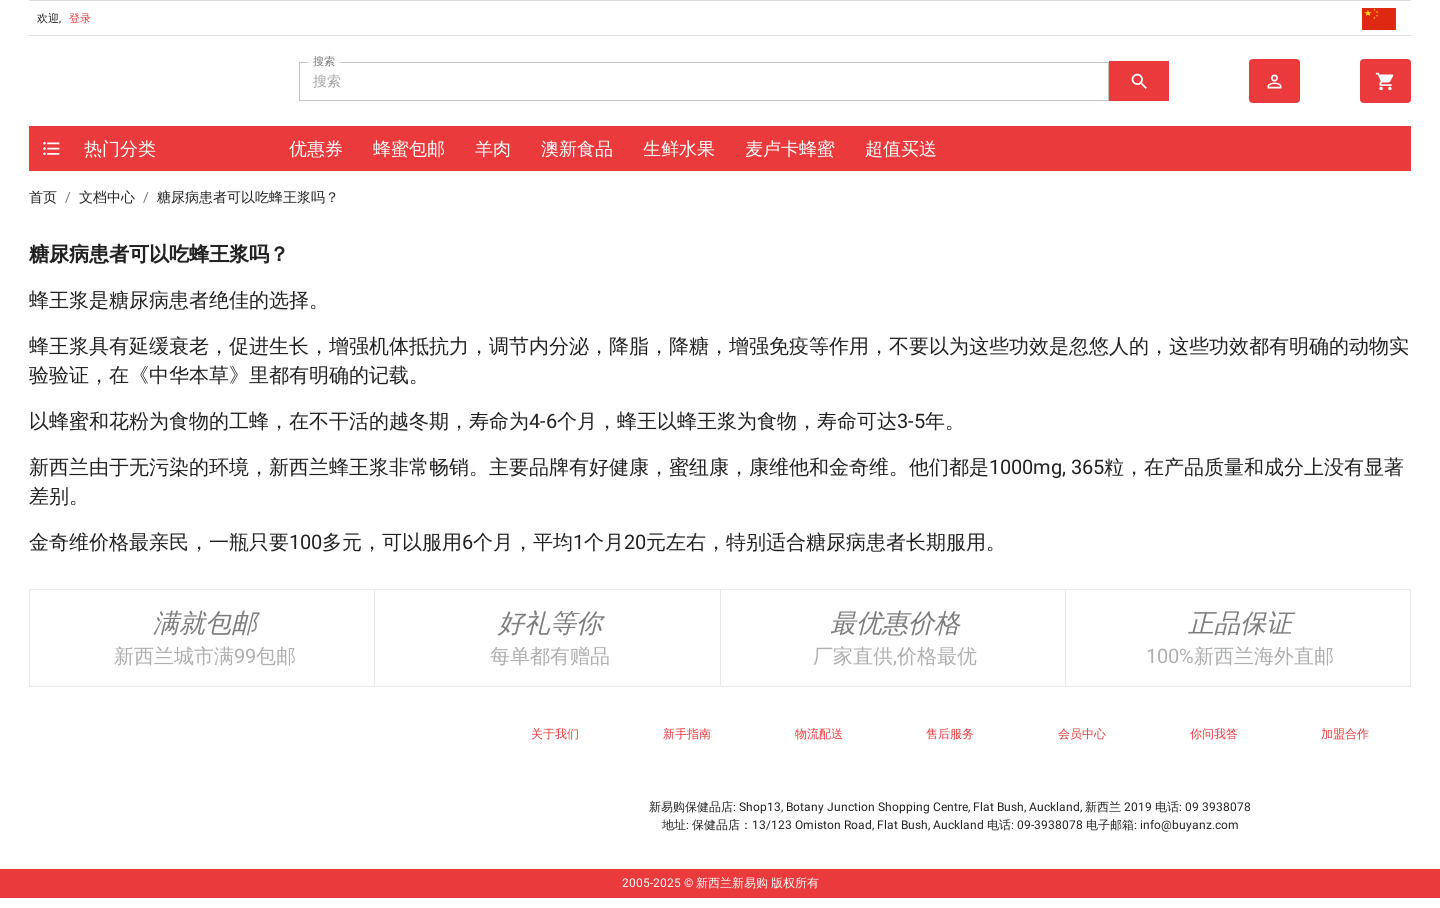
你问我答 (1214, 734)
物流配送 (819, 734)
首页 (43, 197)
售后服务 (950, 734)
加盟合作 (1345, 734)
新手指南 (687, 734)
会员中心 (1082, 734)
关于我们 (555, 734)
